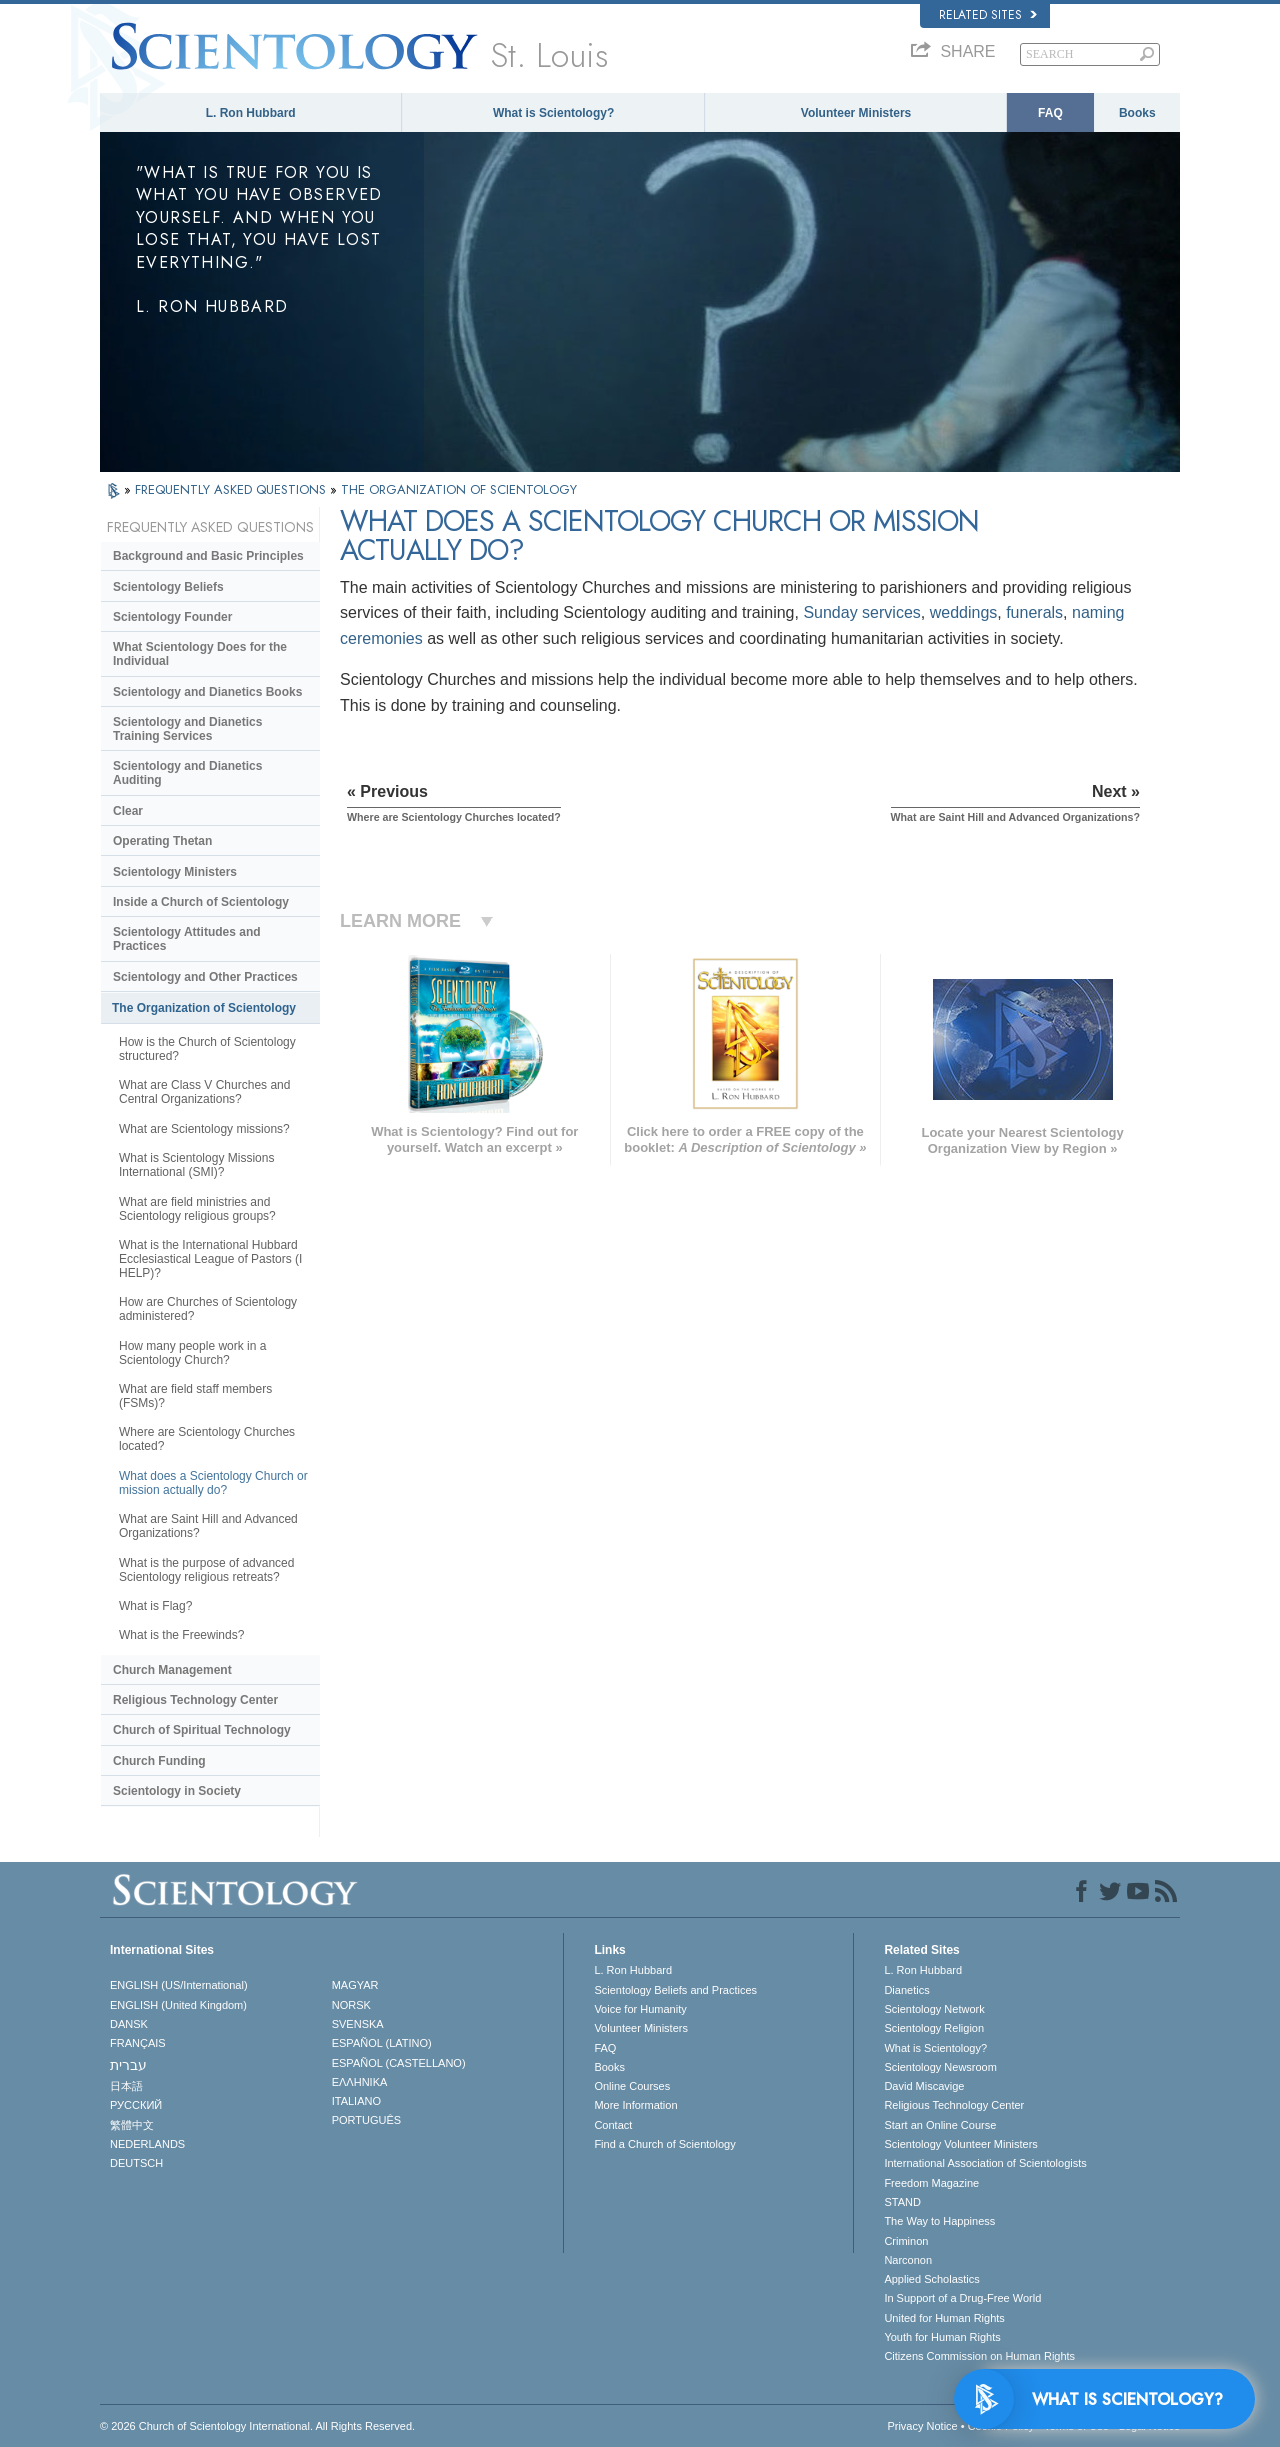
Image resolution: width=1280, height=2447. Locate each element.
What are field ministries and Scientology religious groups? (197, 1209)
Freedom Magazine (931, 2183)
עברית (128, 2065)
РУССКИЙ (136, 2105)
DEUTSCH (136, 2163)
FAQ (1050, 113)
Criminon (906, 2241)
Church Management (172, 1670)
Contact (613, 2125)
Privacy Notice (922, 2426)
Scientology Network (934, 2009)
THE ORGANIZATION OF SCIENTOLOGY (459, 489)
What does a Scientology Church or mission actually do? (213, 1483)
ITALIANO (356, 2101)
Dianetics (906, 1990)
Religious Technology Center (195, 1700)
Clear (128, 811)
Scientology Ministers (175, 872)
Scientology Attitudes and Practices (187, 939)
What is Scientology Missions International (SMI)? (196, 1165)
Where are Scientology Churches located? (207, 1439)
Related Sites (988, 15)
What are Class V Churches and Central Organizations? (204, 1092)
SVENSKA (358, 2024)
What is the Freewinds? (181, 1635)
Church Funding (159, 1761)
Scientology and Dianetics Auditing (187, 773)
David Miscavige (924, 2086)
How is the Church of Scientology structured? (207, 1049)
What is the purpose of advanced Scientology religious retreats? (206, 1570)
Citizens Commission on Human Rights (979, 2356)
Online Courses (632, 2086)
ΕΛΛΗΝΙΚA (360, 2082)
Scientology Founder (172, 617)
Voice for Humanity (640, 2009)
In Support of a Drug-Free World (962, 2298)
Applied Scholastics (931, 2279)
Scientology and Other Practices (205, 977)
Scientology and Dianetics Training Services (187, 729)
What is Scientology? (553, 113)
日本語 (126, 2086)
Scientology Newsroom (940, 2067)
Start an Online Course (940, 2125)
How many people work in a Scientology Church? (192, 1353)
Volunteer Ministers (856, 113)
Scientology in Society (177, 1791)
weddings (964, 612)
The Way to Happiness (939, 2221)
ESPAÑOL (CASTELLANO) (399, 2063)
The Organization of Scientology (204, 1008)
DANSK (129, 2024)
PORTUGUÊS (366, 2120)
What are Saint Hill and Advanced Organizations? (208, 1526)
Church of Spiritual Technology (202, 1730)
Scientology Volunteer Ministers (960, 2144)
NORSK (351, 2005)
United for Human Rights (944, 2318)
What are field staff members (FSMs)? (195, 1396)
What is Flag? (155, 1606)
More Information (635, 2105)
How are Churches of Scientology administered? (208, 1309)
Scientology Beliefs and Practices (675, 1990)
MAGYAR (355, 1985)
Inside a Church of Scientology (201, 902)
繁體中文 (132, 2125)
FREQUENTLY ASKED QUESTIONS (232, 489)
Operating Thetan (162, 841)
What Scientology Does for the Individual (200, 654)
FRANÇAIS (138, 2043)
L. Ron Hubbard (251, 113)
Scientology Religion (934, 2028)
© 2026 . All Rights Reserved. (257, 2426)
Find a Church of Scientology (664, 2144)
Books (1137, 113)
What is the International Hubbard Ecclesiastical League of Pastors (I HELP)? (210, 1259)
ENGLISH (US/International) (179, 1985)
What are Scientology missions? (204, 1129)
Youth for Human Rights (942, 2337)
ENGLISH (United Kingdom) (178, 2005)
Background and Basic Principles (208, 556)
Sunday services (861, 612)
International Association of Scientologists (985, 2163)
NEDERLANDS (147, 2144)
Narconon (908, 2260)
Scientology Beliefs (168, 587)
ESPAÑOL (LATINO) (382, 2043)
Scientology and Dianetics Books (207, 692)
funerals (1034, 612)
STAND (902, 2202)
